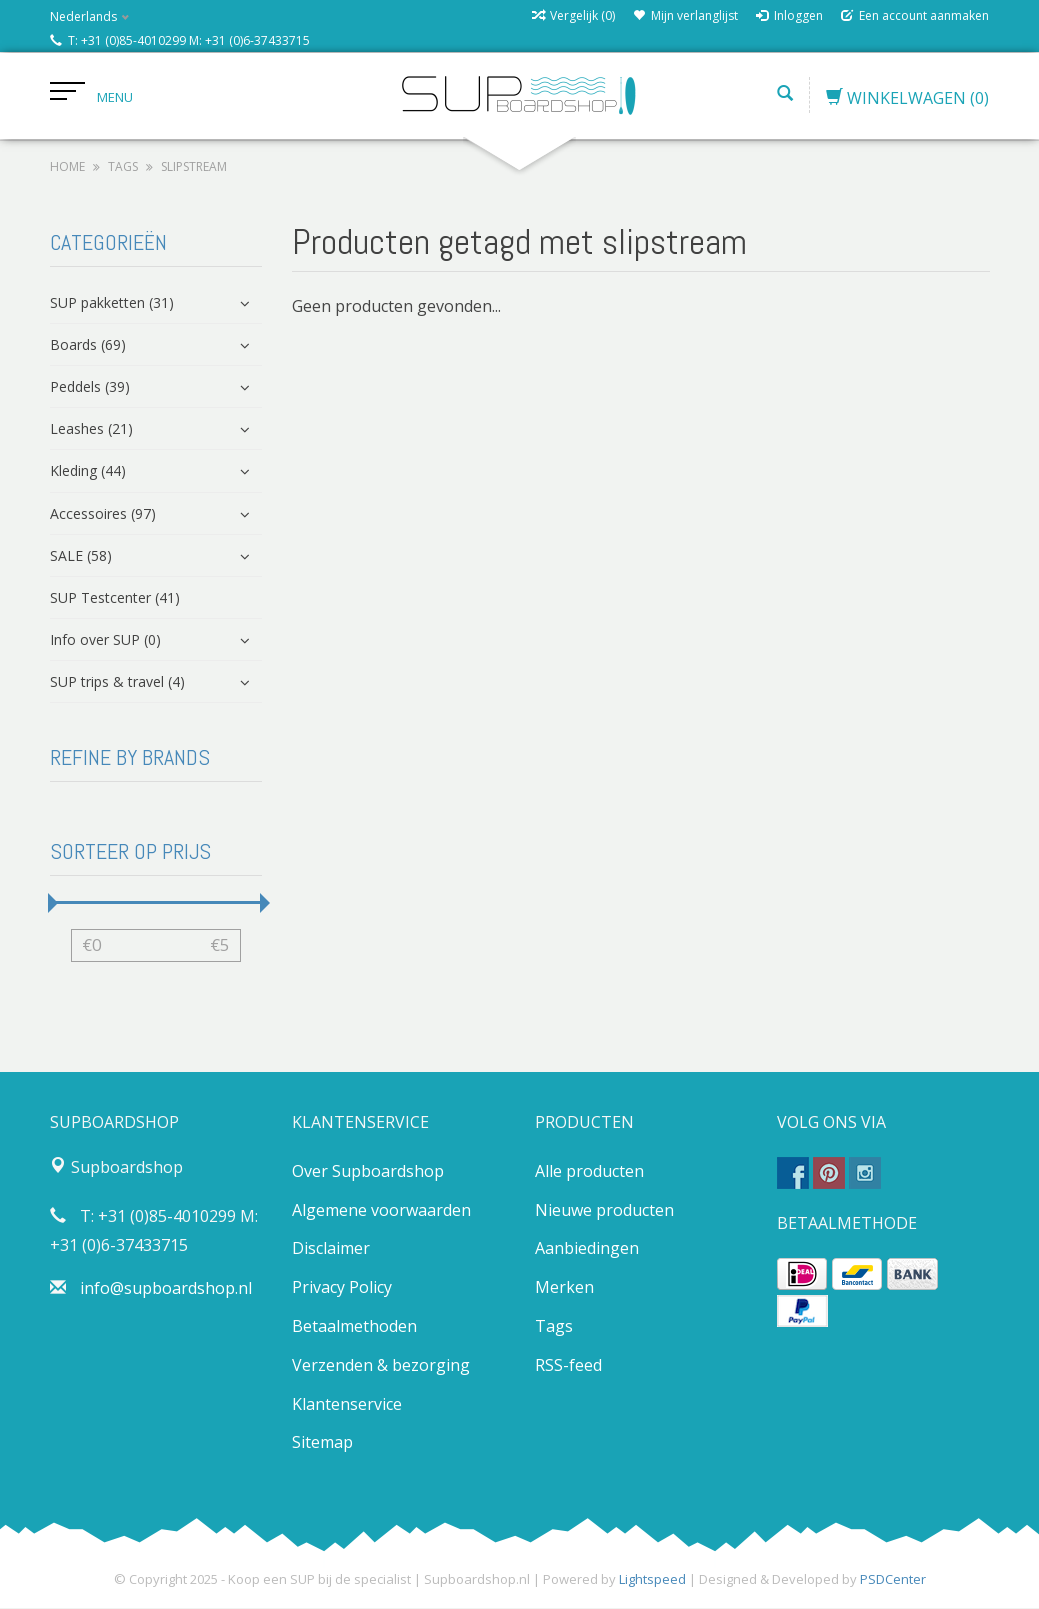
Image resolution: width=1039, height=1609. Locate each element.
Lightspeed (652, 1580)
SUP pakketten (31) (112, 302)
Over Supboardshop (368, 1172)
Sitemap (322, 1443)
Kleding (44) (88, 471)
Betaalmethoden (354, 1327)
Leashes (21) (91, 429)
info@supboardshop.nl (166, 1289)
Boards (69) (88, 345)
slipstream (194, 167)
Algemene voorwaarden (381, 1210)
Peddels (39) (90, 387)
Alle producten (589, 1172)
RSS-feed (568, 1366)
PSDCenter (893, 1580)
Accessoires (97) (103, 513)
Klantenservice (347, 1404)
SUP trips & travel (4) (117, 682)
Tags (123, 167)
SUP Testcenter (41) (115, 598)
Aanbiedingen (587, 1249)
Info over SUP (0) (105, 640)
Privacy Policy (342, 1288)
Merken (564, 1288)
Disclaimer (331, 1249)
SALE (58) (81, 556)
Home (67, 167)
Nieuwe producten (604, 1210)
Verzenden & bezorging (381, 1366)
